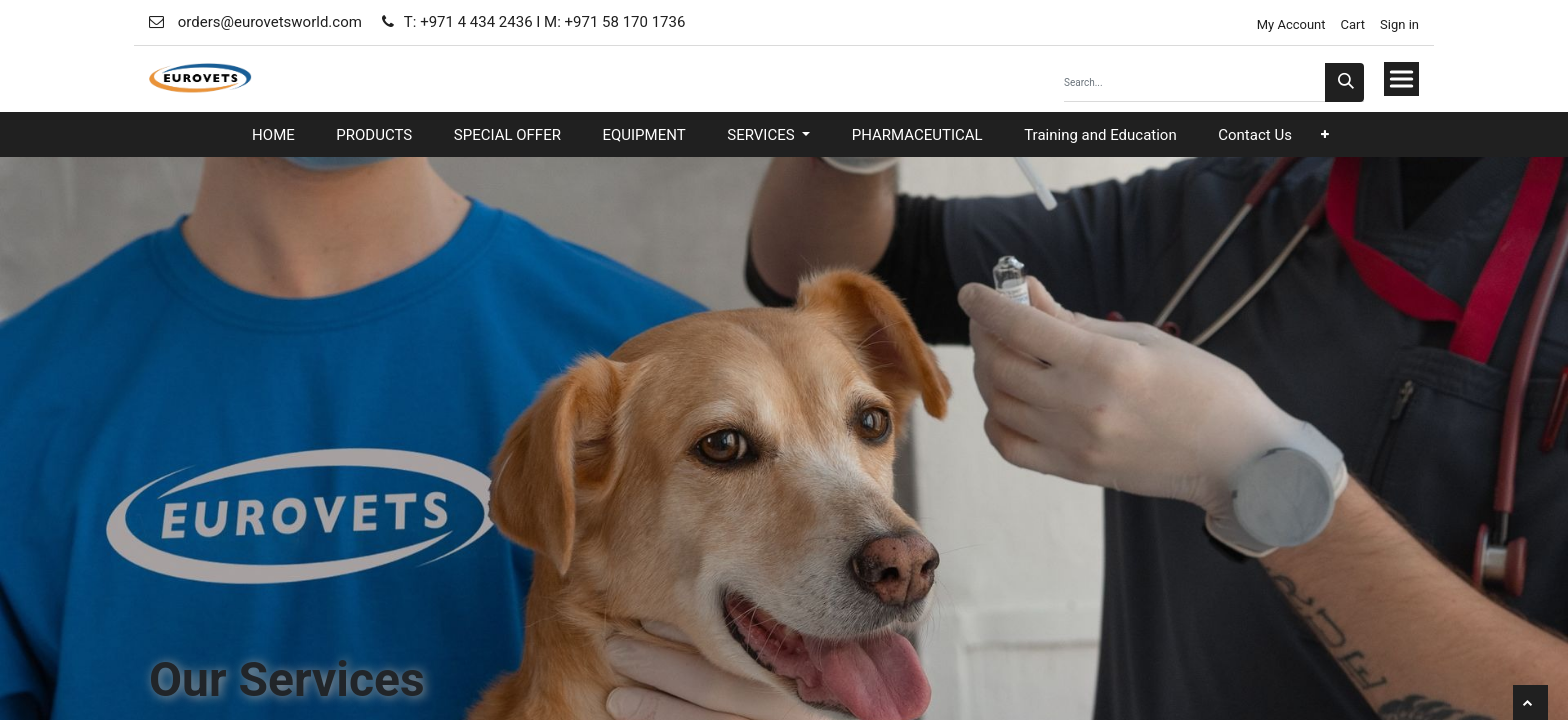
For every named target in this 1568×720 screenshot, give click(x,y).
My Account (1289, 24)
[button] (1325, 134)
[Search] (1344, 82)
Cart (1353, 24)
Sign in (1399, 24)
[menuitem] (273, 135)
